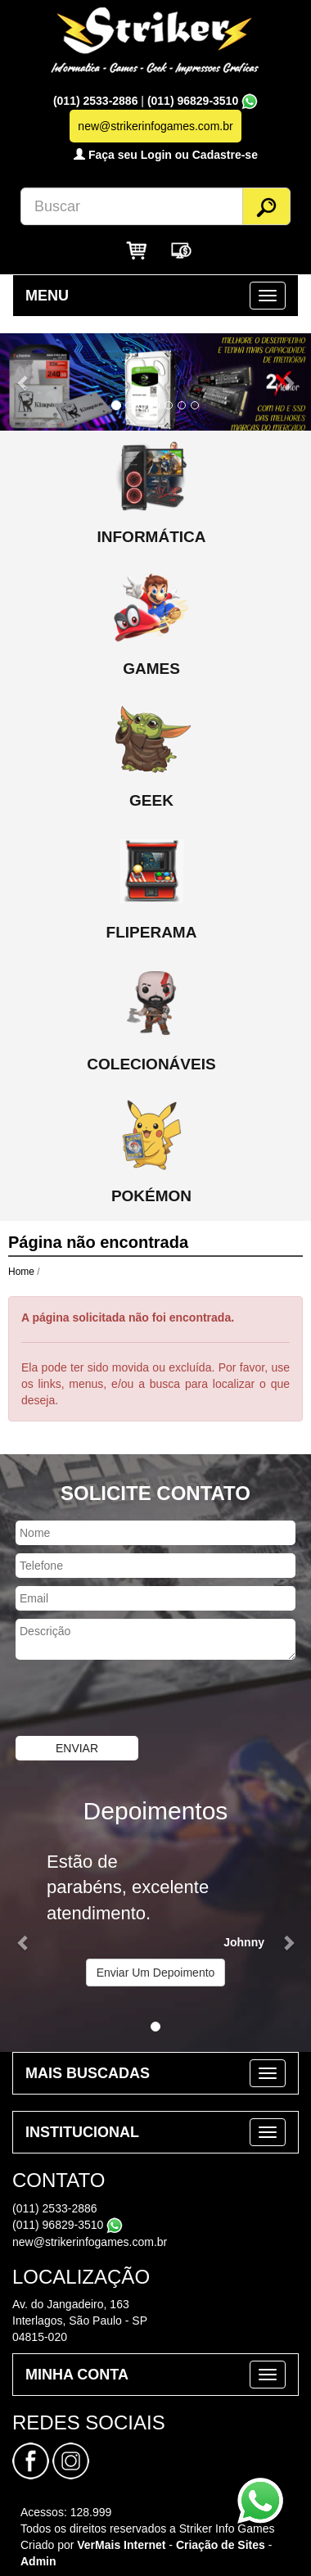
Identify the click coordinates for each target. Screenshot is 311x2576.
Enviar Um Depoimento (156, 1972)
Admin (38, 2561)
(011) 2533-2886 (97, 100)
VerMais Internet (121, 2544)
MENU (47, 295)
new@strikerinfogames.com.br (89, 2241)
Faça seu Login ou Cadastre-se (166, 154)
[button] (23, 382)
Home (21, 1271)
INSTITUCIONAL (82, 2132)
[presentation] (124, 1700)
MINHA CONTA (76, 2374)
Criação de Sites (220, 2544)
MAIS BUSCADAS (87, 2073)
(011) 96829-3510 (192, 100)
